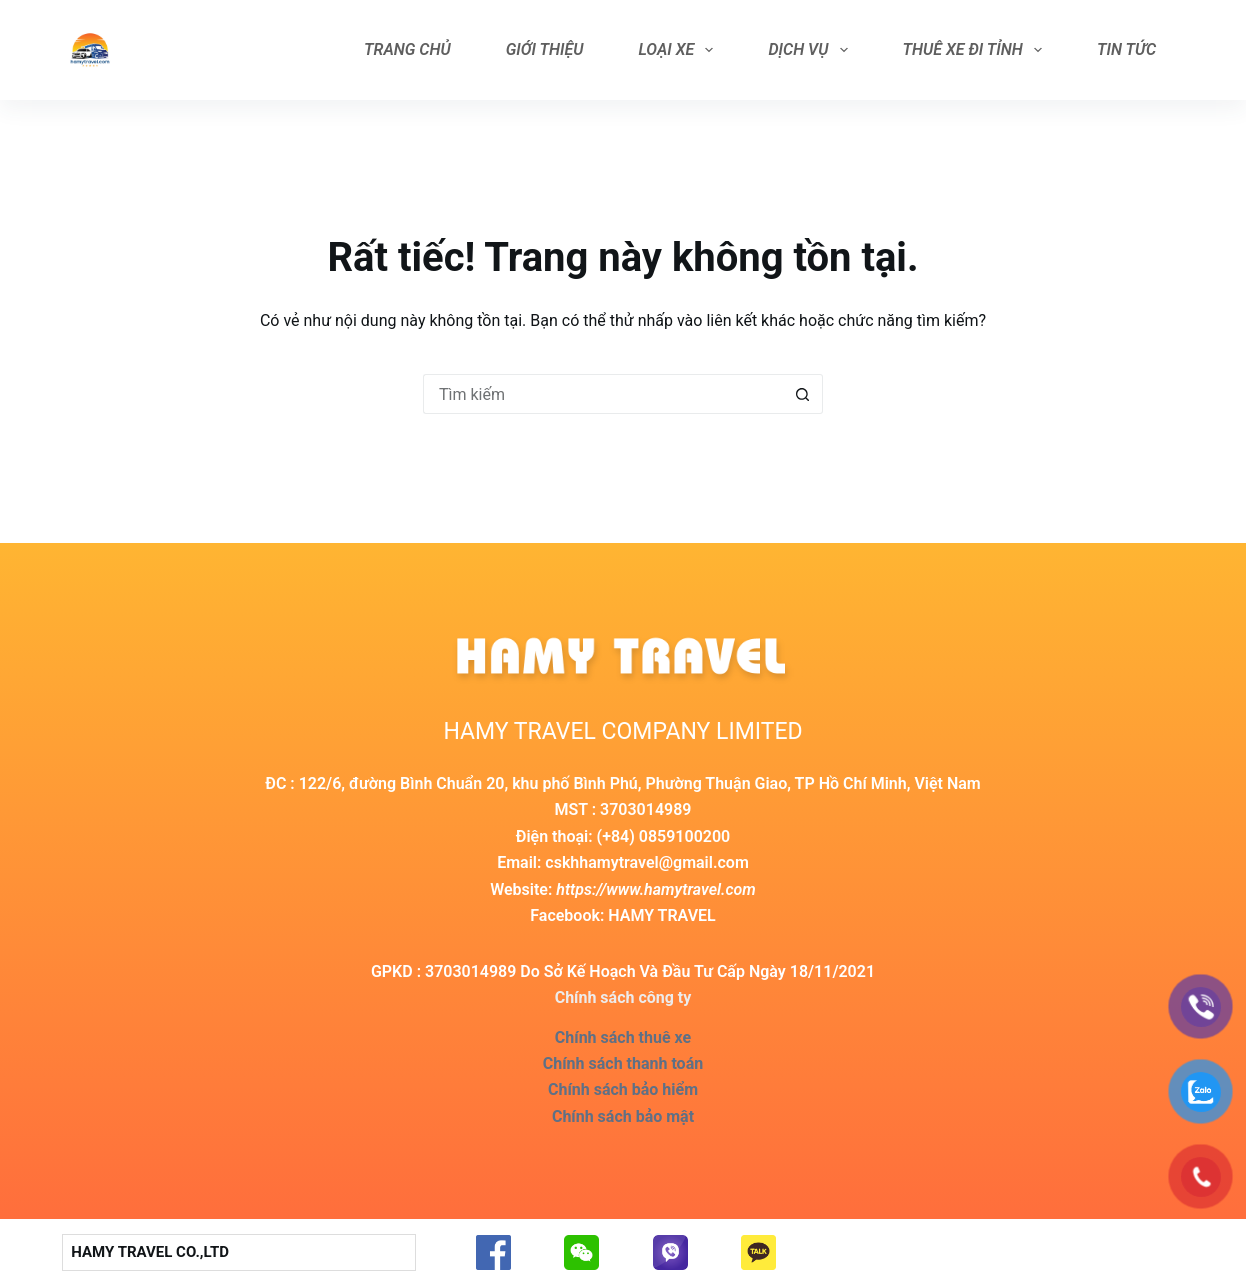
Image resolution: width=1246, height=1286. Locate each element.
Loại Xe (679, 50)
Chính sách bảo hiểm (623, 1089)
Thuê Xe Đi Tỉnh (976, 50)
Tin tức (1126, 49)
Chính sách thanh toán (623, 1063)
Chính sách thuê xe (623, 1037)
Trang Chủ (407, 49)
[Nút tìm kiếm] (803, 394)
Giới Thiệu (545, 49)
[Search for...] (603, 394)
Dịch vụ (811, 50)
